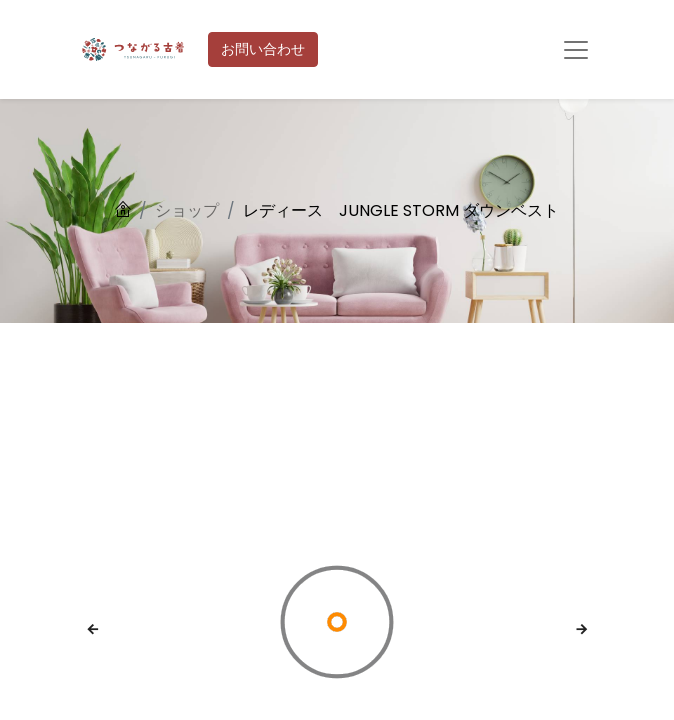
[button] (93, 630)
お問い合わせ (263, 49)
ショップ (187, 210)
